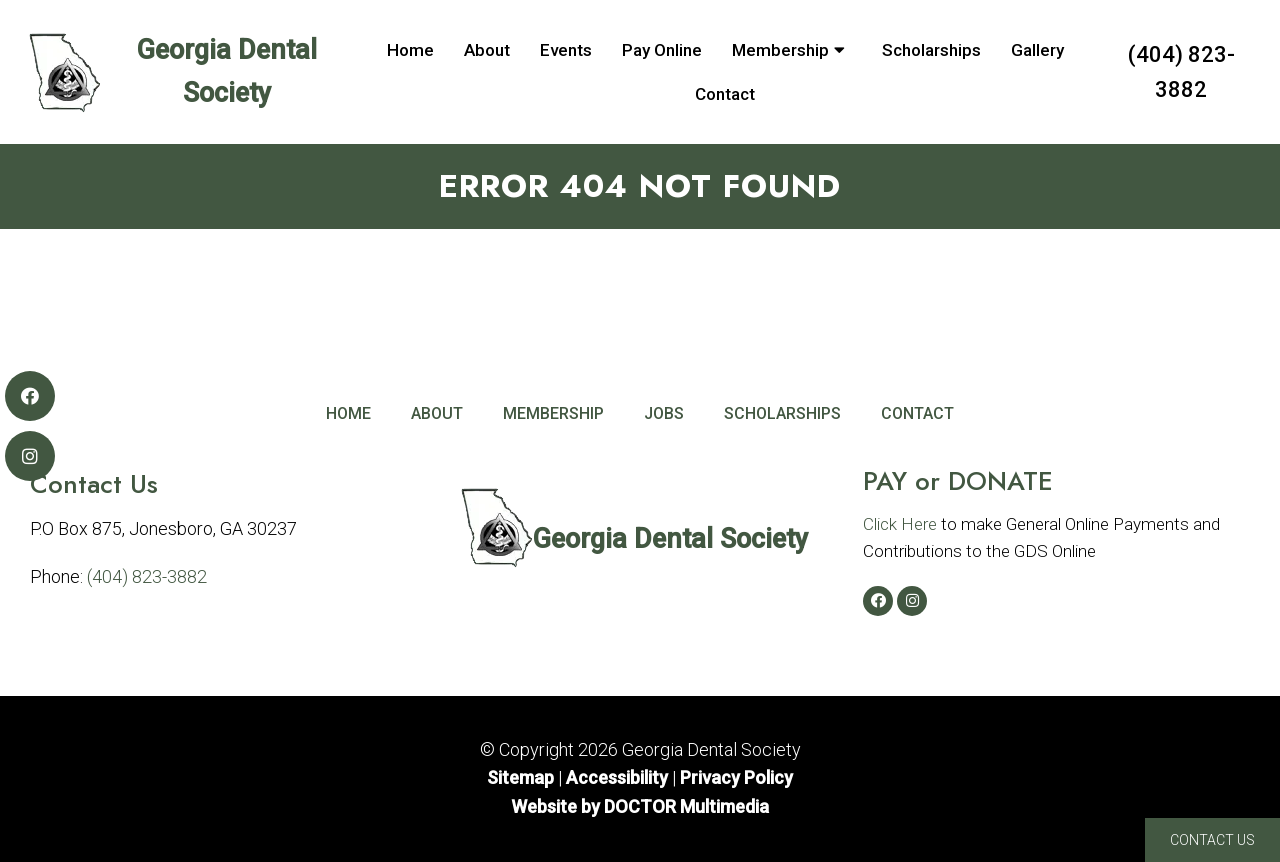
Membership (780, 50)
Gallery (1037, 50)
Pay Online (662, 50)
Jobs (664, 413)
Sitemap (520, 777)
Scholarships (931, 50)
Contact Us (1212, 840)
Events (566, 50)
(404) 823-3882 (1181, 72)
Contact (725, 94)
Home (410, 50)
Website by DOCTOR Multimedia (640, 806)
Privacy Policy (736, 777)
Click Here (900, 524)
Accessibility (617, 777)
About (487, 50)
